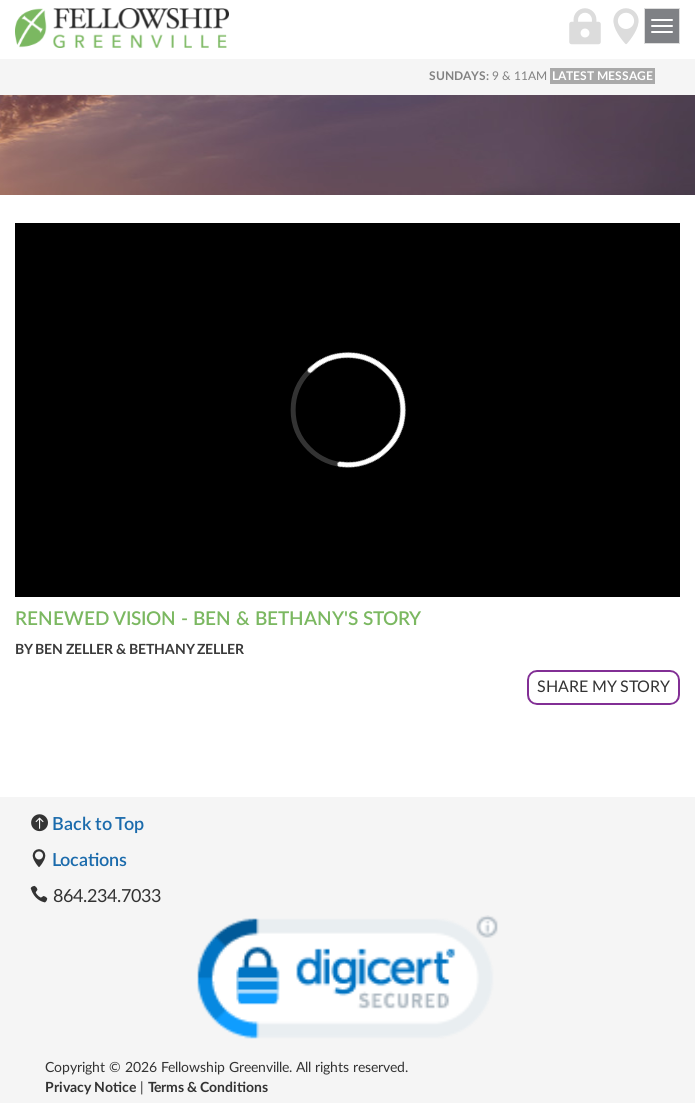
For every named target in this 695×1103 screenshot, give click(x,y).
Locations (78, 861)
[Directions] (626, 37)
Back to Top (87, 825)
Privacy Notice (90, 1088)
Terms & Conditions (208, 1088)
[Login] (585, 37)
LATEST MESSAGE (602, 76)
